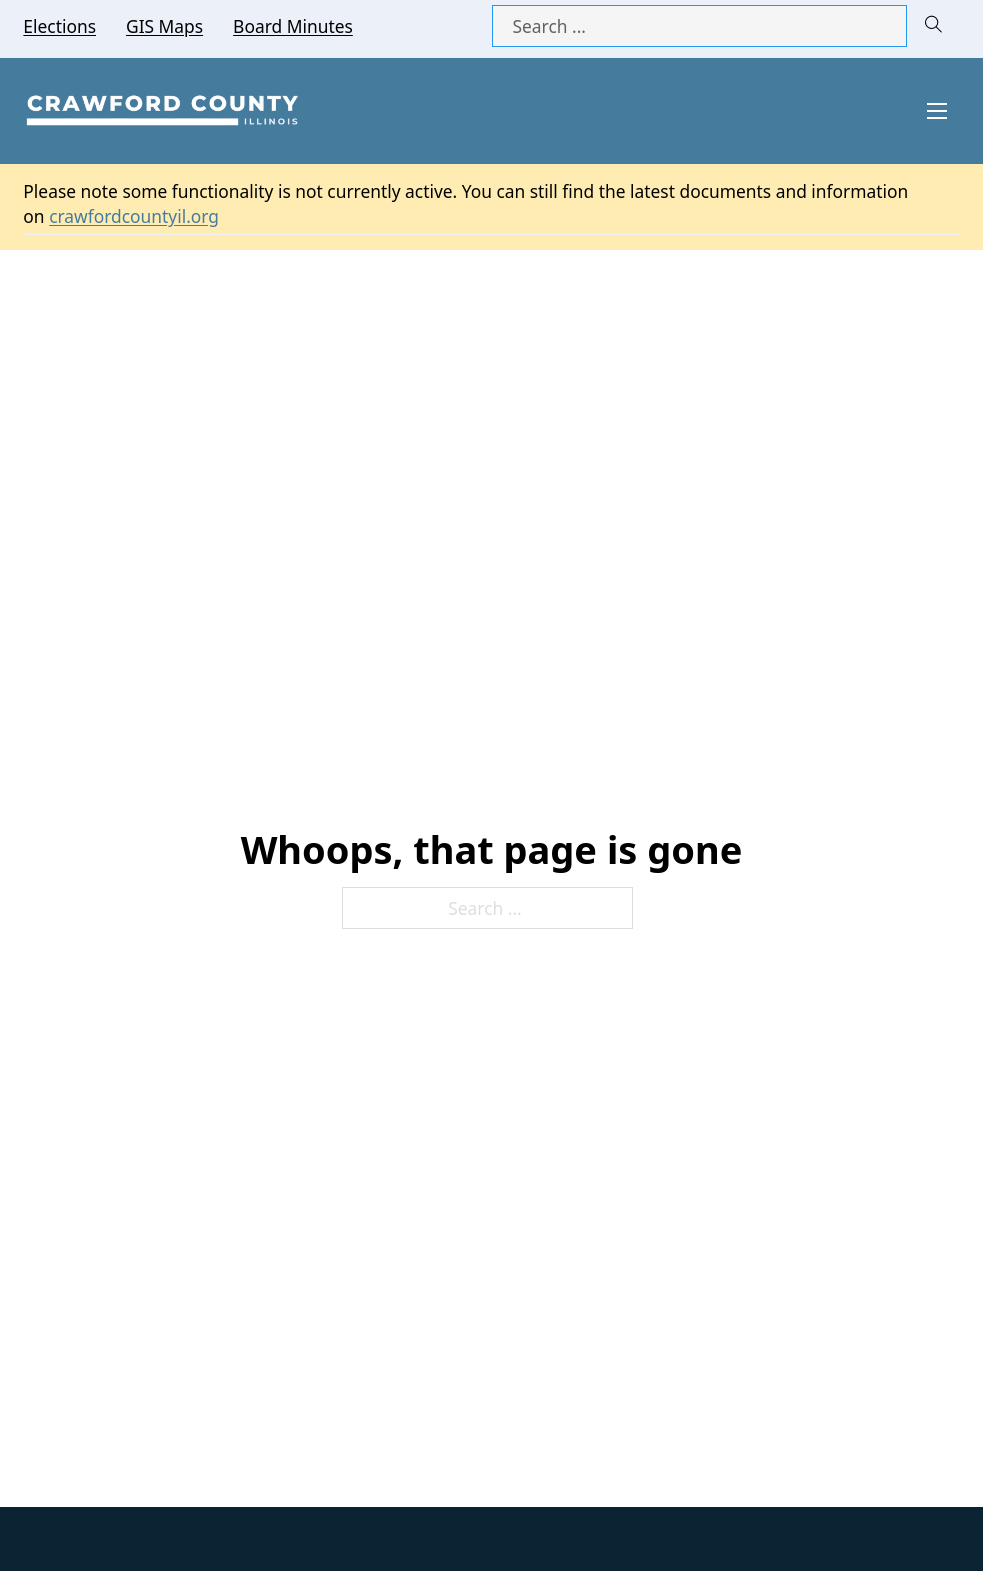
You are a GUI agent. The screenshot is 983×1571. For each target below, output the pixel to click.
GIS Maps (164, 26)
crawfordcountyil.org (134, 216)
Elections (59, 26)
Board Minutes (293, 26)
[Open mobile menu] (937, 111)
